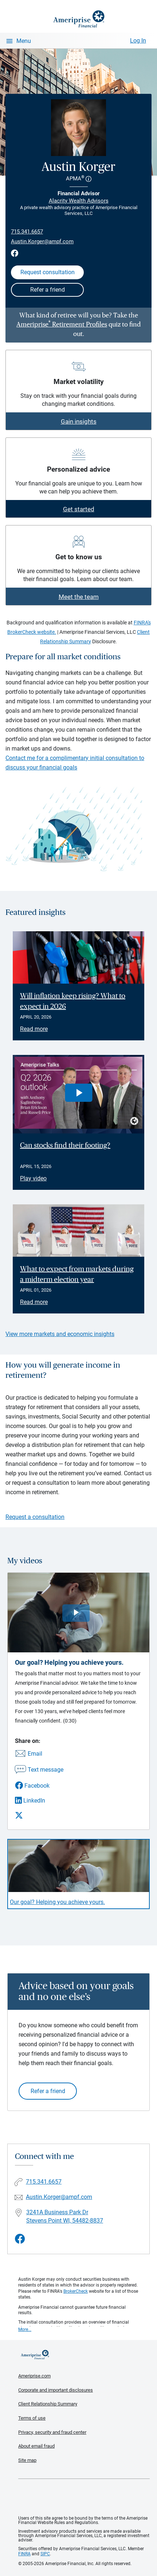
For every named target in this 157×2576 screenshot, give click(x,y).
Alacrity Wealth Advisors (79, 200)
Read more (34, 1028)
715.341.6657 (27, 231)
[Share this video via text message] (39, 1770)
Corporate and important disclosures (55, 2390)
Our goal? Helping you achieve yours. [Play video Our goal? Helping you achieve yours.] (57, 1902)
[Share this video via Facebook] (39, 1785)
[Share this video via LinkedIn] (39, 1800)
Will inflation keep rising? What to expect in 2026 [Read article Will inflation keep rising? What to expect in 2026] (72, 1001)
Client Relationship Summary (47, 2404)
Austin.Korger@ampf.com (42, 241)
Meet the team (79, 596)
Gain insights (79, 421)
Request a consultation (34, 1516)
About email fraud (36, 2446)
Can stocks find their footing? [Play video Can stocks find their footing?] (65, 1145)
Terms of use (32, 2418)
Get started (78, 509)
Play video (33, 1178)
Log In (138, 40)
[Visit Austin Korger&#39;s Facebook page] (20, 2239)
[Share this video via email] (39, 1754)
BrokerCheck (75, 2291)
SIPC (45, 2553)
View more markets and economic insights (59, 1334)
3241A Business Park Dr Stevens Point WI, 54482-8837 (64, 2216)
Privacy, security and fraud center (52, 2432)
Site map (27, 2460)
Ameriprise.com (34, 2376)
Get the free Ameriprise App (84, 2497)
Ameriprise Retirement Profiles (61, 324)
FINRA (24, 2553)
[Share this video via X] (39, 1815)
